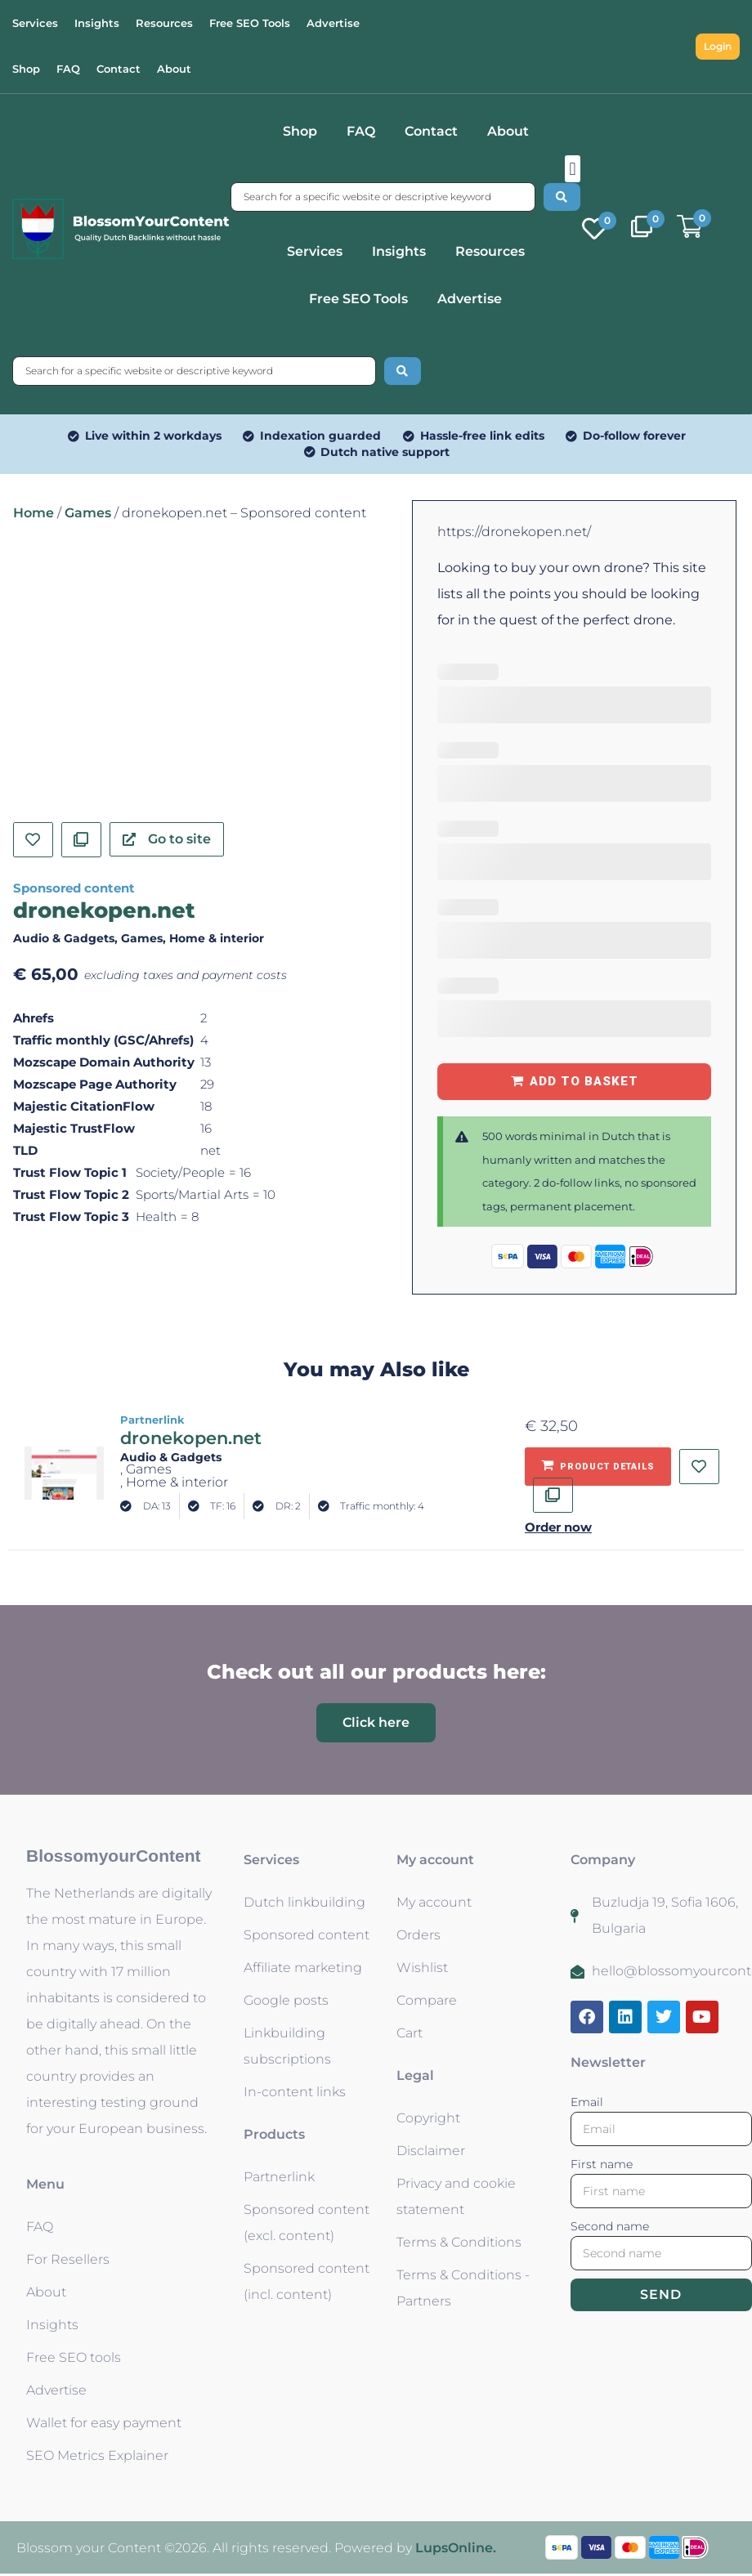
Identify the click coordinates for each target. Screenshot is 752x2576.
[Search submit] (562, 197)
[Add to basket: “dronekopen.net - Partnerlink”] (598, 1467)
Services (314, 251)
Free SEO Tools (358, 298)
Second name (610, 2226)
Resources (490, 251)
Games (88, 513)
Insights (399, 251)
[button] (572, 168)
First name (602, 2164)
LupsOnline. (455, 2548)
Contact (431, 131)
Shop (300, 131)
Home (33, 513)
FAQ (361, 131)
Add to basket (584, 1081)
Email (587, 2102)
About (508, 131)
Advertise (469, 298)
